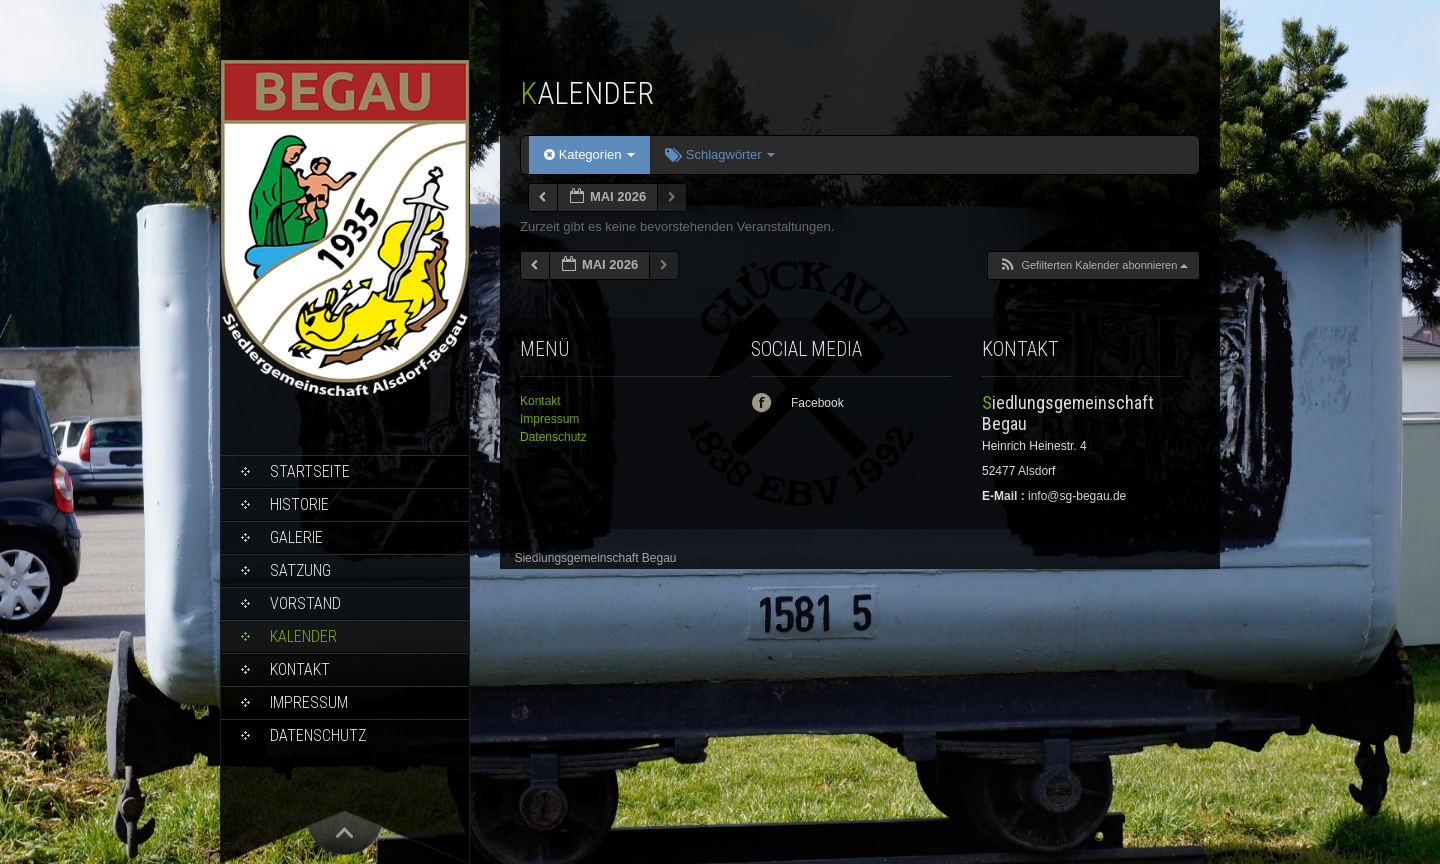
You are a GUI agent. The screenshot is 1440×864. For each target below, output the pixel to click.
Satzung (300, 570)
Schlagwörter (720, 154)
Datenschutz (318, 735)
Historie (299, 504)
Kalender (303, 636)
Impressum (309, 702)
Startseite (310, 471)
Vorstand (305, 603)
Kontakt (300, 669)
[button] (1093, 265)
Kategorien (589, 154)
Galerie (296, 537)
